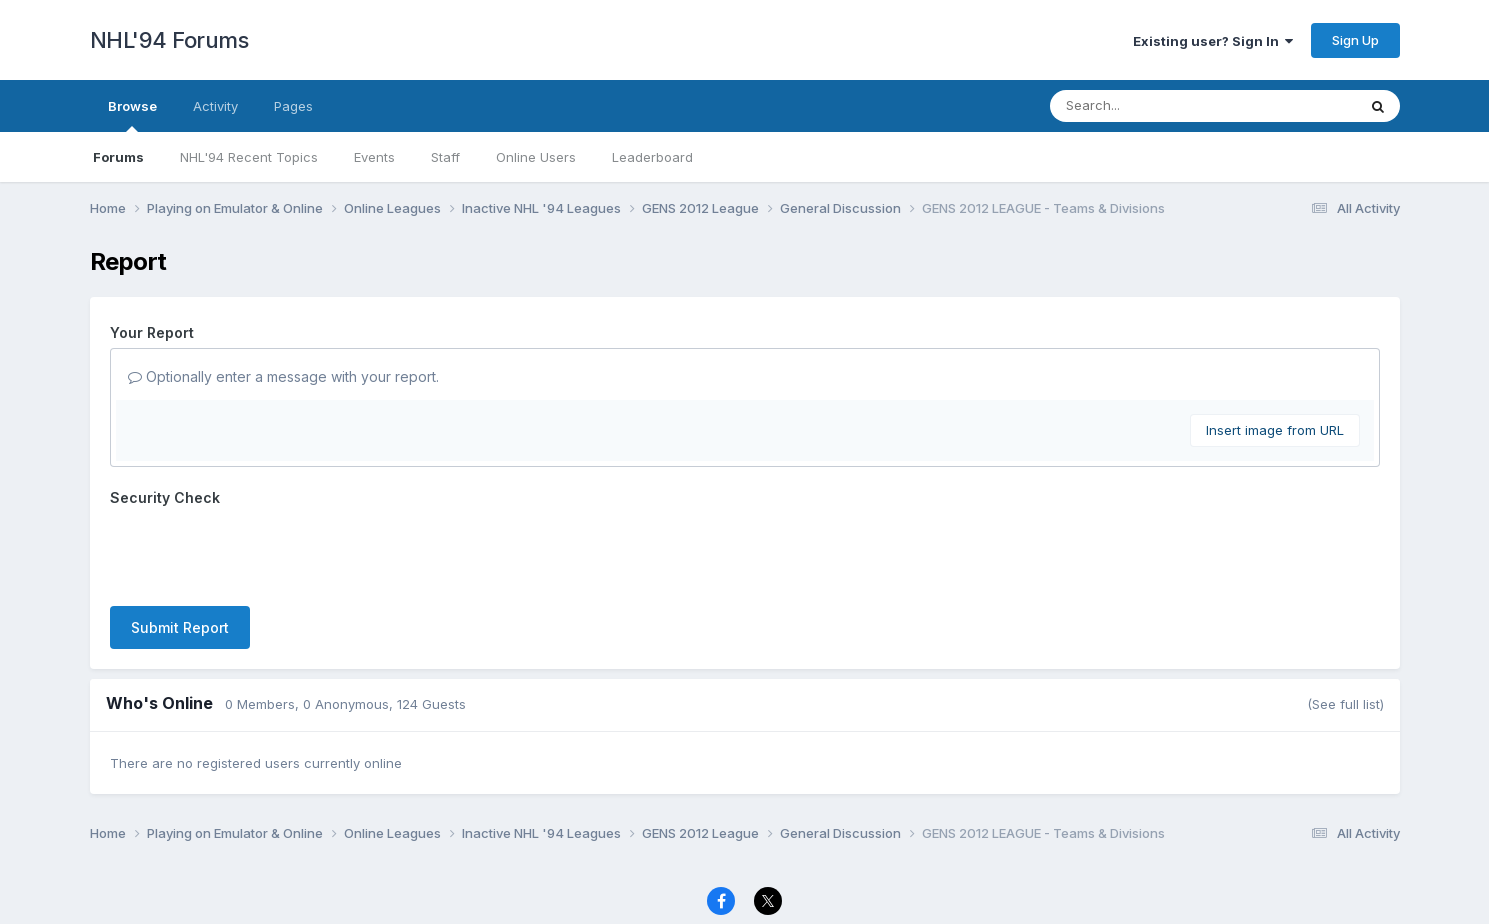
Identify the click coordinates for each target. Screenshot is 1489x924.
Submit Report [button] (180, 627)
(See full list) (1345, 704)
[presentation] (262, 552)
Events (374, 157)
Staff (445, 157)
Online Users (536, 157)
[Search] (1148, 106)
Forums (118, 157)
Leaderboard (652, 157)
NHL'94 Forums (169, 40)
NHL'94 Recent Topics (249, 157)
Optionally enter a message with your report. (283, 376)
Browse (132, 115)
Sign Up (1355, 40)
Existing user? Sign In (1213, 41)
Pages (293, 106)
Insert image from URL (1275, 430)
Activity (215, 106)
